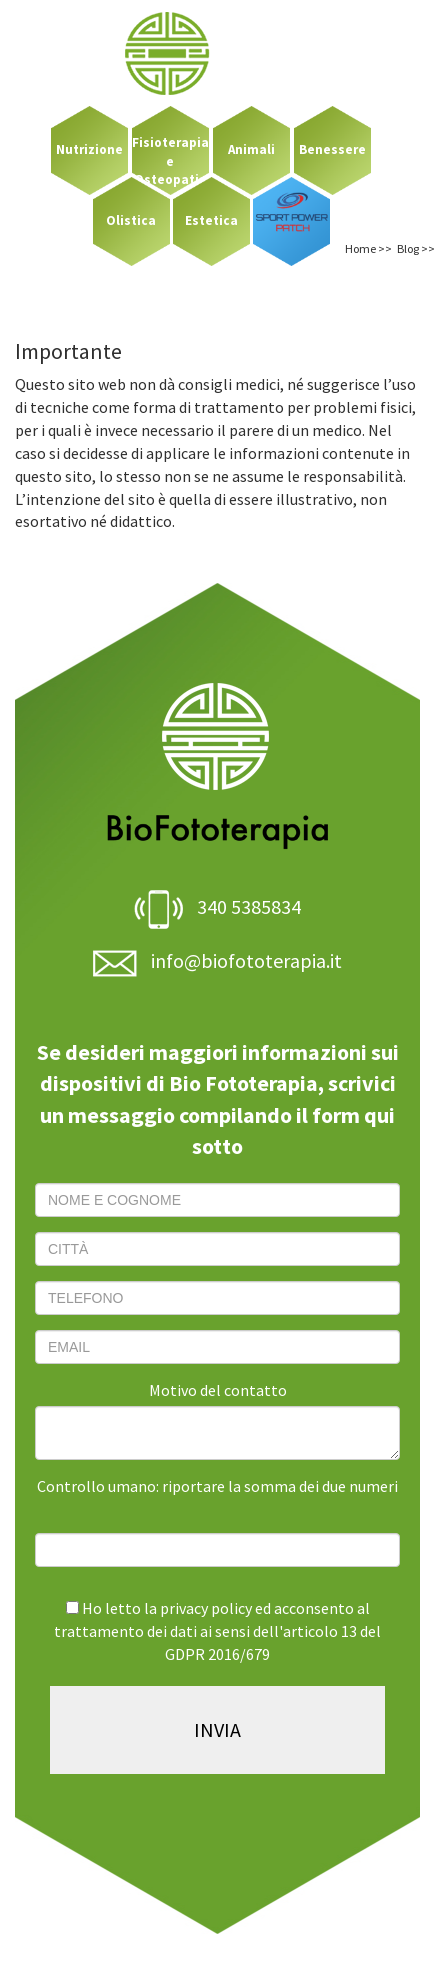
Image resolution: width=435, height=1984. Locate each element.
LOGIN (365, 26)
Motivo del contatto (218, 1390)
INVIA (217, 1729)
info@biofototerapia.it (217, 960)
